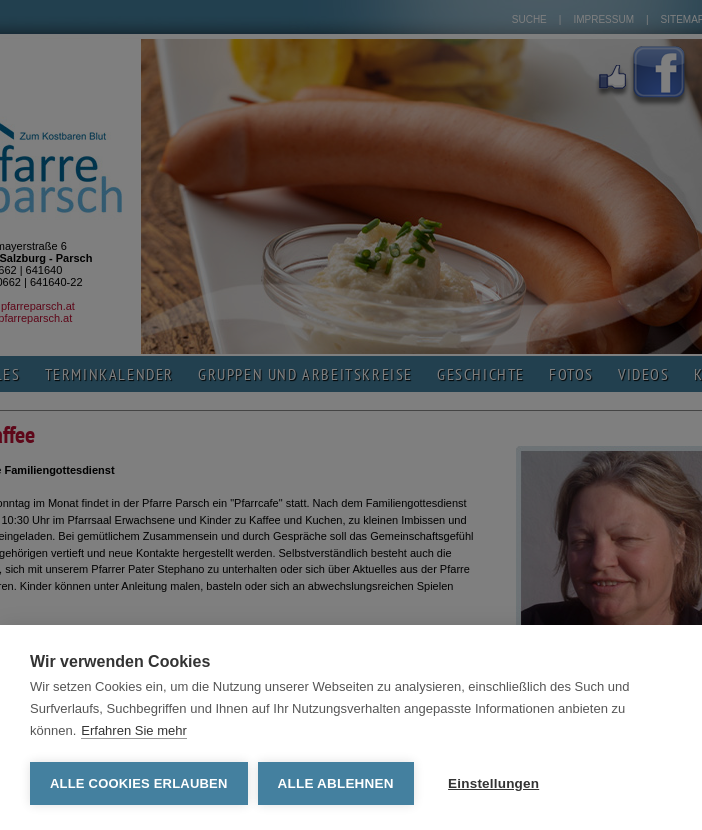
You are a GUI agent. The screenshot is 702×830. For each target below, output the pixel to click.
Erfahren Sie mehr (134, 730)
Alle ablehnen (336, 783)
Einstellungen (493, 783)
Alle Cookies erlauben (139, 783)
